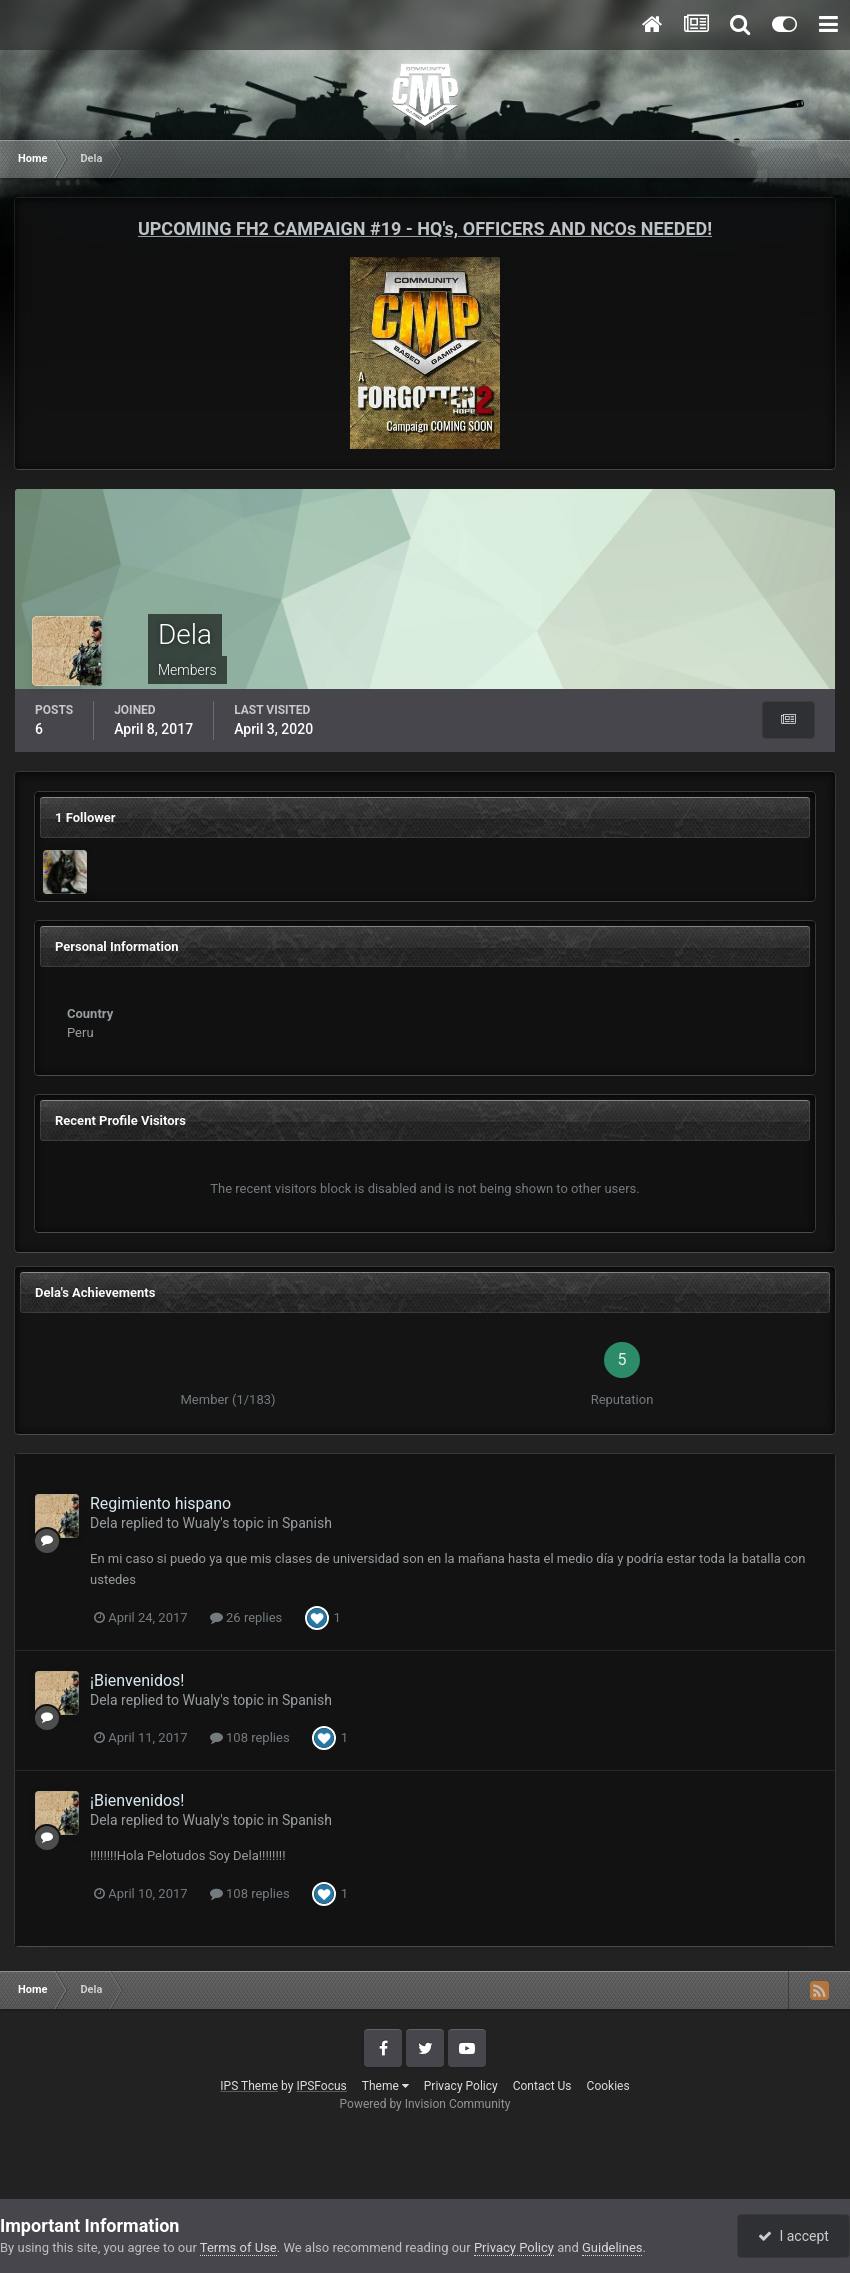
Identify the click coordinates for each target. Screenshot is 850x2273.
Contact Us (542, 2086)
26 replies (246, 1617)
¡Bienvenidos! (137, 1680)
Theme (385, 2086)
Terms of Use (238, 2247)
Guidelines (612, 2247)
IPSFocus (321, 2086)
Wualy (202, 1523)
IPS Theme (249, 2086)
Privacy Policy (461, 2086)
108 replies (250, 1737)
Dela (104, 1523)
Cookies (608, 2086)
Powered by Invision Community (425, 2104)
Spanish (307, 1523)
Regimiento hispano (160, 1503)
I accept (793, 2236)
